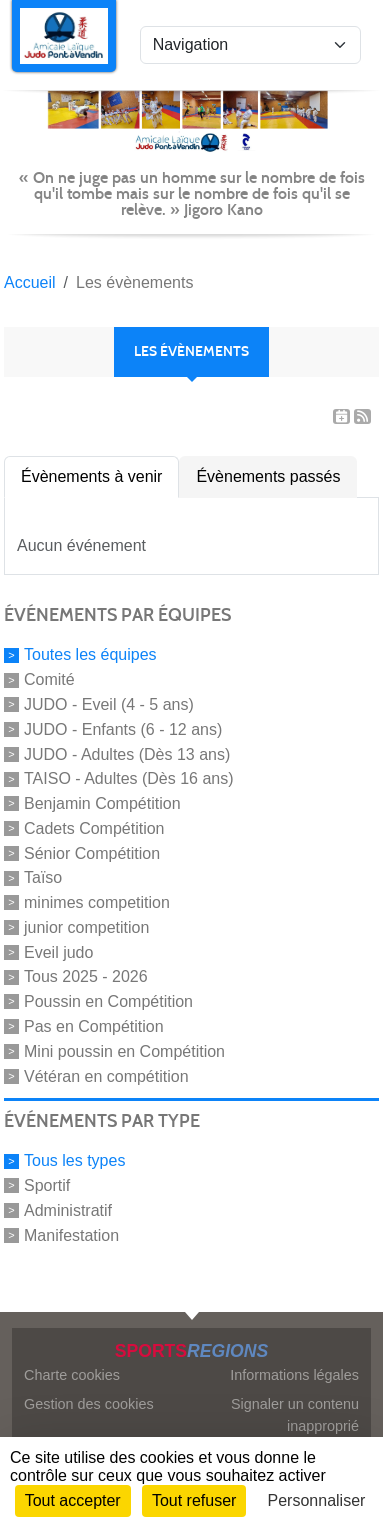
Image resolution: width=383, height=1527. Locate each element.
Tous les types (74, 1160)
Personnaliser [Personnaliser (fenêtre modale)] (317, 1500)
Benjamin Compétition (102, 803)
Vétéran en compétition (106, 1075)
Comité (49, 679)
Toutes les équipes (90, 654)
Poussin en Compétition (108, 1001)
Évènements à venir (91, 476)
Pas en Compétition (94, 1026)
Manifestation (71, 1234)
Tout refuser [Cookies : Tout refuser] (194, 1500)
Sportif (47, 1185)
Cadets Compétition (94, 828)
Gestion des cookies (89, 1404)
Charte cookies (72, 1375)
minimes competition (97, 902)
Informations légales (294, 1375)
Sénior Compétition (92, 852)
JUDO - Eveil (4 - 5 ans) (109, 704)
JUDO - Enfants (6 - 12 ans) (123, 729)
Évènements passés (268, 476)
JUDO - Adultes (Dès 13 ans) (127, 753)
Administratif (68, 1210)
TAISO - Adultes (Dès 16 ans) (129, 778)
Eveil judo (58, 951)
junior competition (86, 927)
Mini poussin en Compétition (124, 1051)
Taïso (43, 877)
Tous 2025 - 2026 (86, 976)
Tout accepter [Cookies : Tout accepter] (73, 1500)
